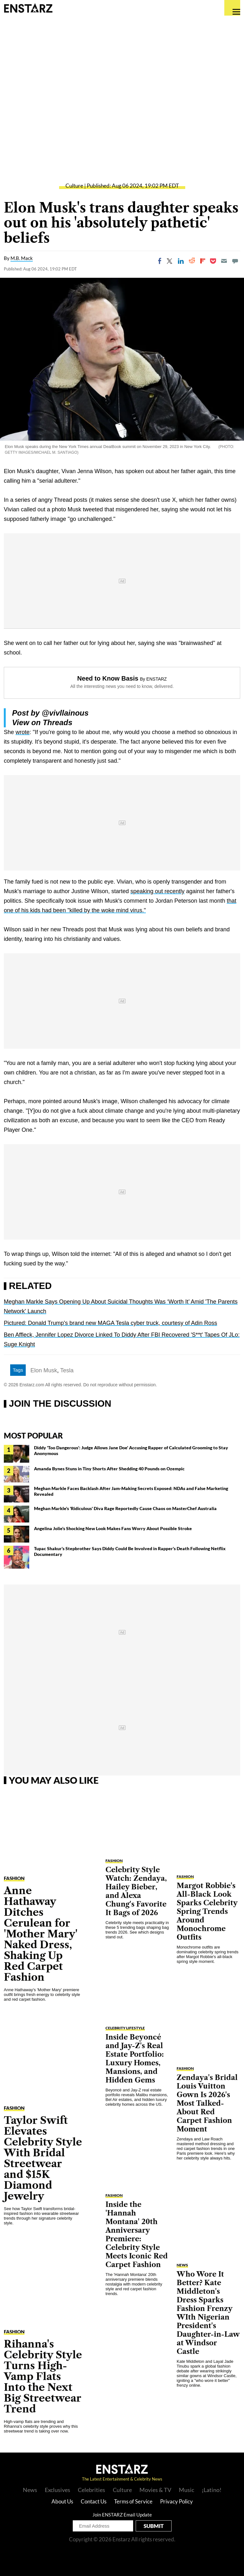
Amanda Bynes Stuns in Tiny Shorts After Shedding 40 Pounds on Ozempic (109, 1468)
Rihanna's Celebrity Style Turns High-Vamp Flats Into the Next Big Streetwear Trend (43, 2376)
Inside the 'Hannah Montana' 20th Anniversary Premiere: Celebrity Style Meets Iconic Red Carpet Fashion (136, 2234)
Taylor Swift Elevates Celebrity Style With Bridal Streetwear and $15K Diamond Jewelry (43, 2158)
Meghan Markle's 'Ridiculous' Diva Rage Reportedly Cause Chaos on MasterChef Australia (125, 1508)
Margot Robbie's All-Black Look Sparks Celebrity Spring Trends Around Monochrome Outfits (207, 1911)
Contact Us (93, 2501)
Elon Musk (43, 1370)
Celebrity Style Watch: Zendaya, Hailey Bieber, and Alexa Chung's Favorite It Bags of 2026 (136, 1891)
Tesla (66, 1370)
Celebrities (91, 2489)
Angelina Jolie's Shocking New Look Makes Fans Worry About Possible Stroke (113, 1528)
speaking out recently (158, 891)
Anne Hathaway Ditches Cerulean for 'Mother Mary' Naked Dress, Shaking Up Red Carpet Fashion (41, 1933)
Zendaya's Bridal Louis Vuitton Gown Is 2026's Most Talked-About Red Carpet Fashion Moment (207, 2103)
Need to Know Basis (107, 678)
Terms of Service (133, 2501)
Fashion (14, 1878)
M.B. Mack (21, 258)
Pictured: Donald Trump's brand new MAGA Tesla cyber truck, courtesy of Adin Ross (110, 1323)
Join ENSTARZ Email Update (122, 2514)
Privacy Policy (176, 2501)
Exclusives (57, 2489)
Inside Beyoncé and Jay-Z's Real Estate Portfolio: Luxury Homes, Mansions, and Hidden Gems (134, 2058)
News (182, 2265)
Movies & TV (155, 2489)
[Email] (224, 261)
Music (186, 2489)
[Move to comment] (235, 261)
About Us (62, 2501)
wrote (23, 732)
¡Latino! (211, 2489)
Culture (74, 185)
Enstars (28, 8)
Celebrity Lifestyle (125, 2028)
